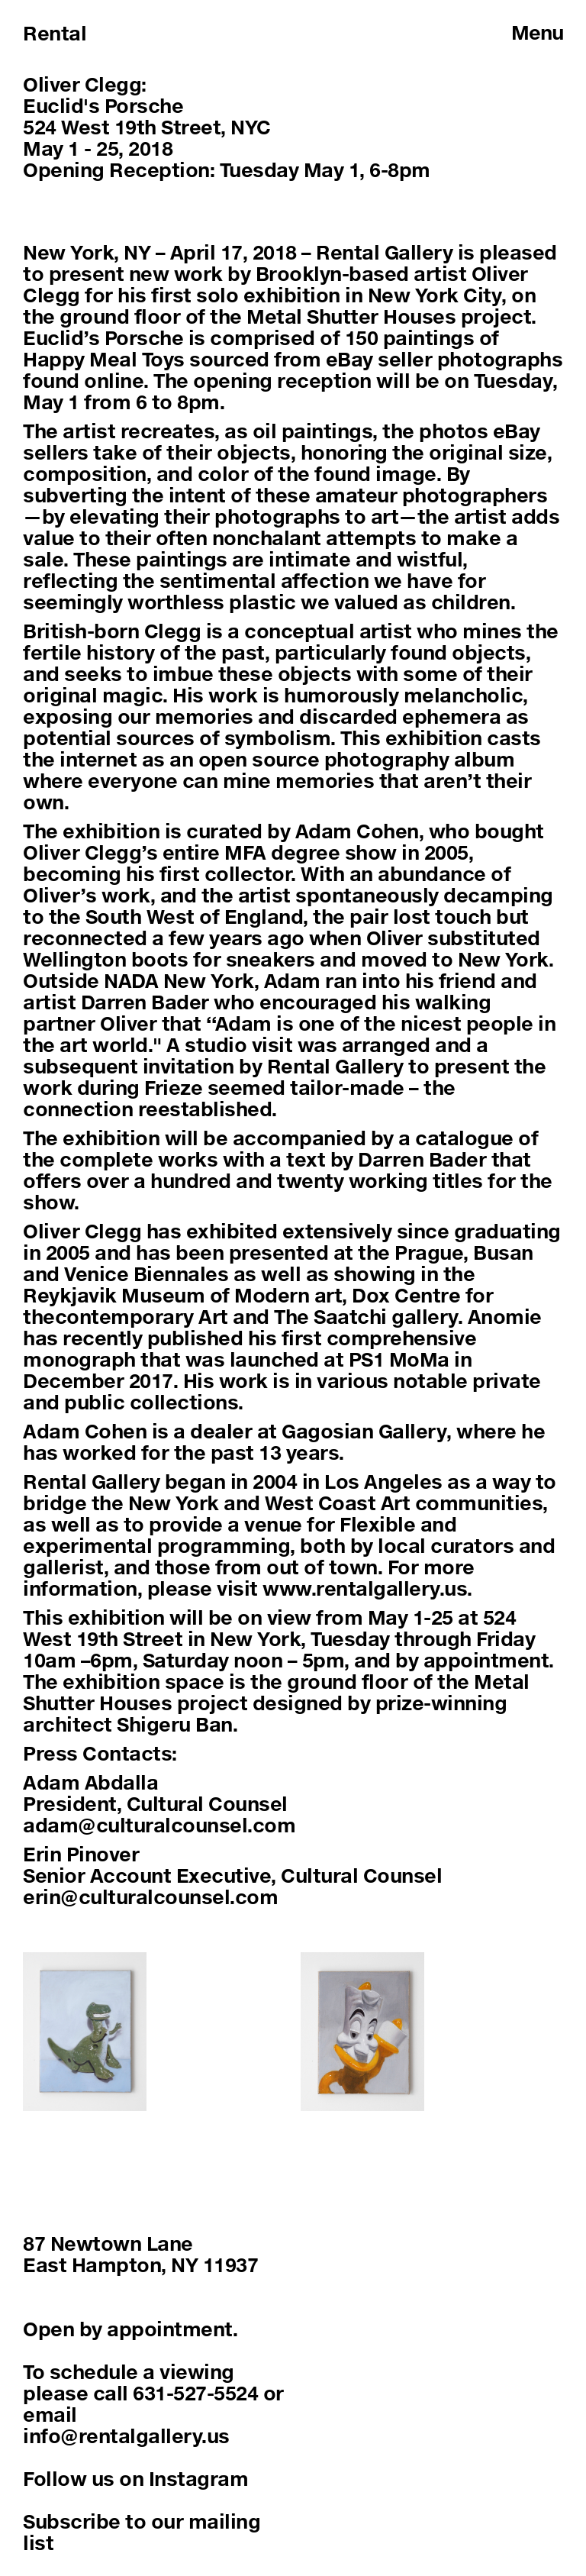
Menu (537, 32)
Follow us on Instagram (135, 2478)
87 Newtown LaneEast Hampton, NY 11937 (140, 2254)
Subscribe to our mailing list (141, 2532)
